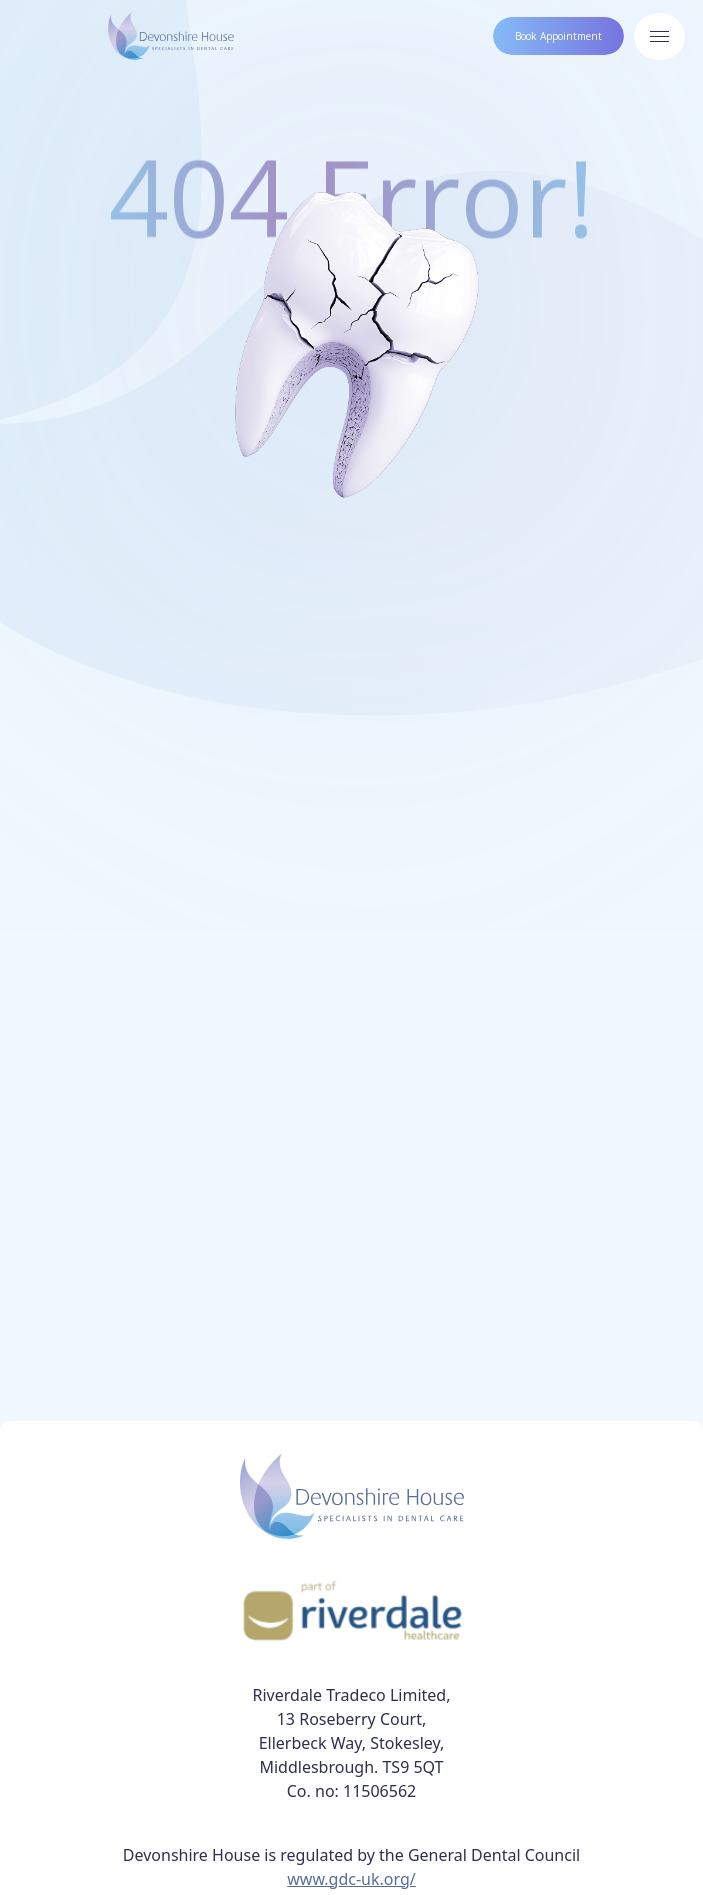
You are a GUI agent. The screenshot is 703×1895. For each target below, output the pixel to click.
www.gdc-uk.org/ (351, 1879)
